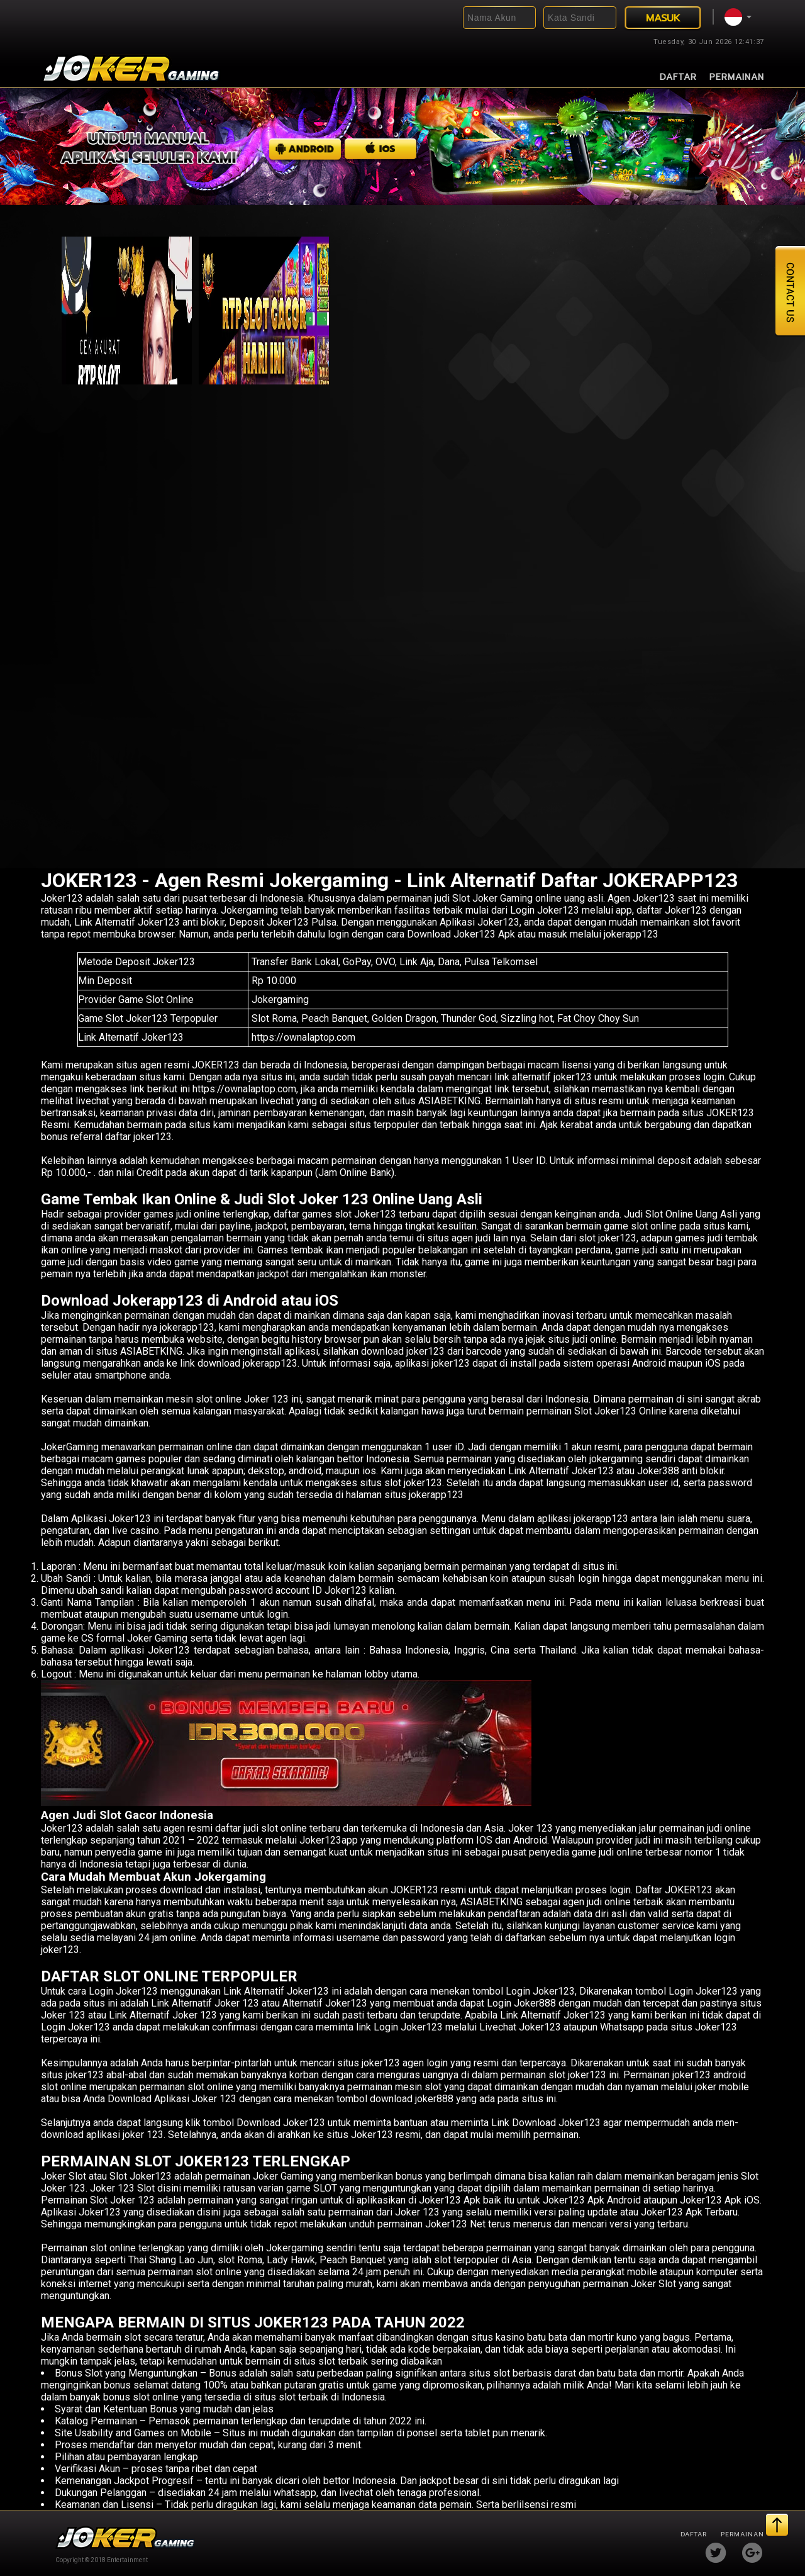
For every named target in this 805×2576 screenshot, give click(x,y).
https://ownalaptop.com (303, 1037)
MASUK (663, 18)
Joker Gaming (283, 2176)
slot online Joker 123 (242, 1399)
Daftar (678, 77)
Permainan (736, 77)
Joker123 (62, 898)
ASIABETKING (151, 1351)
